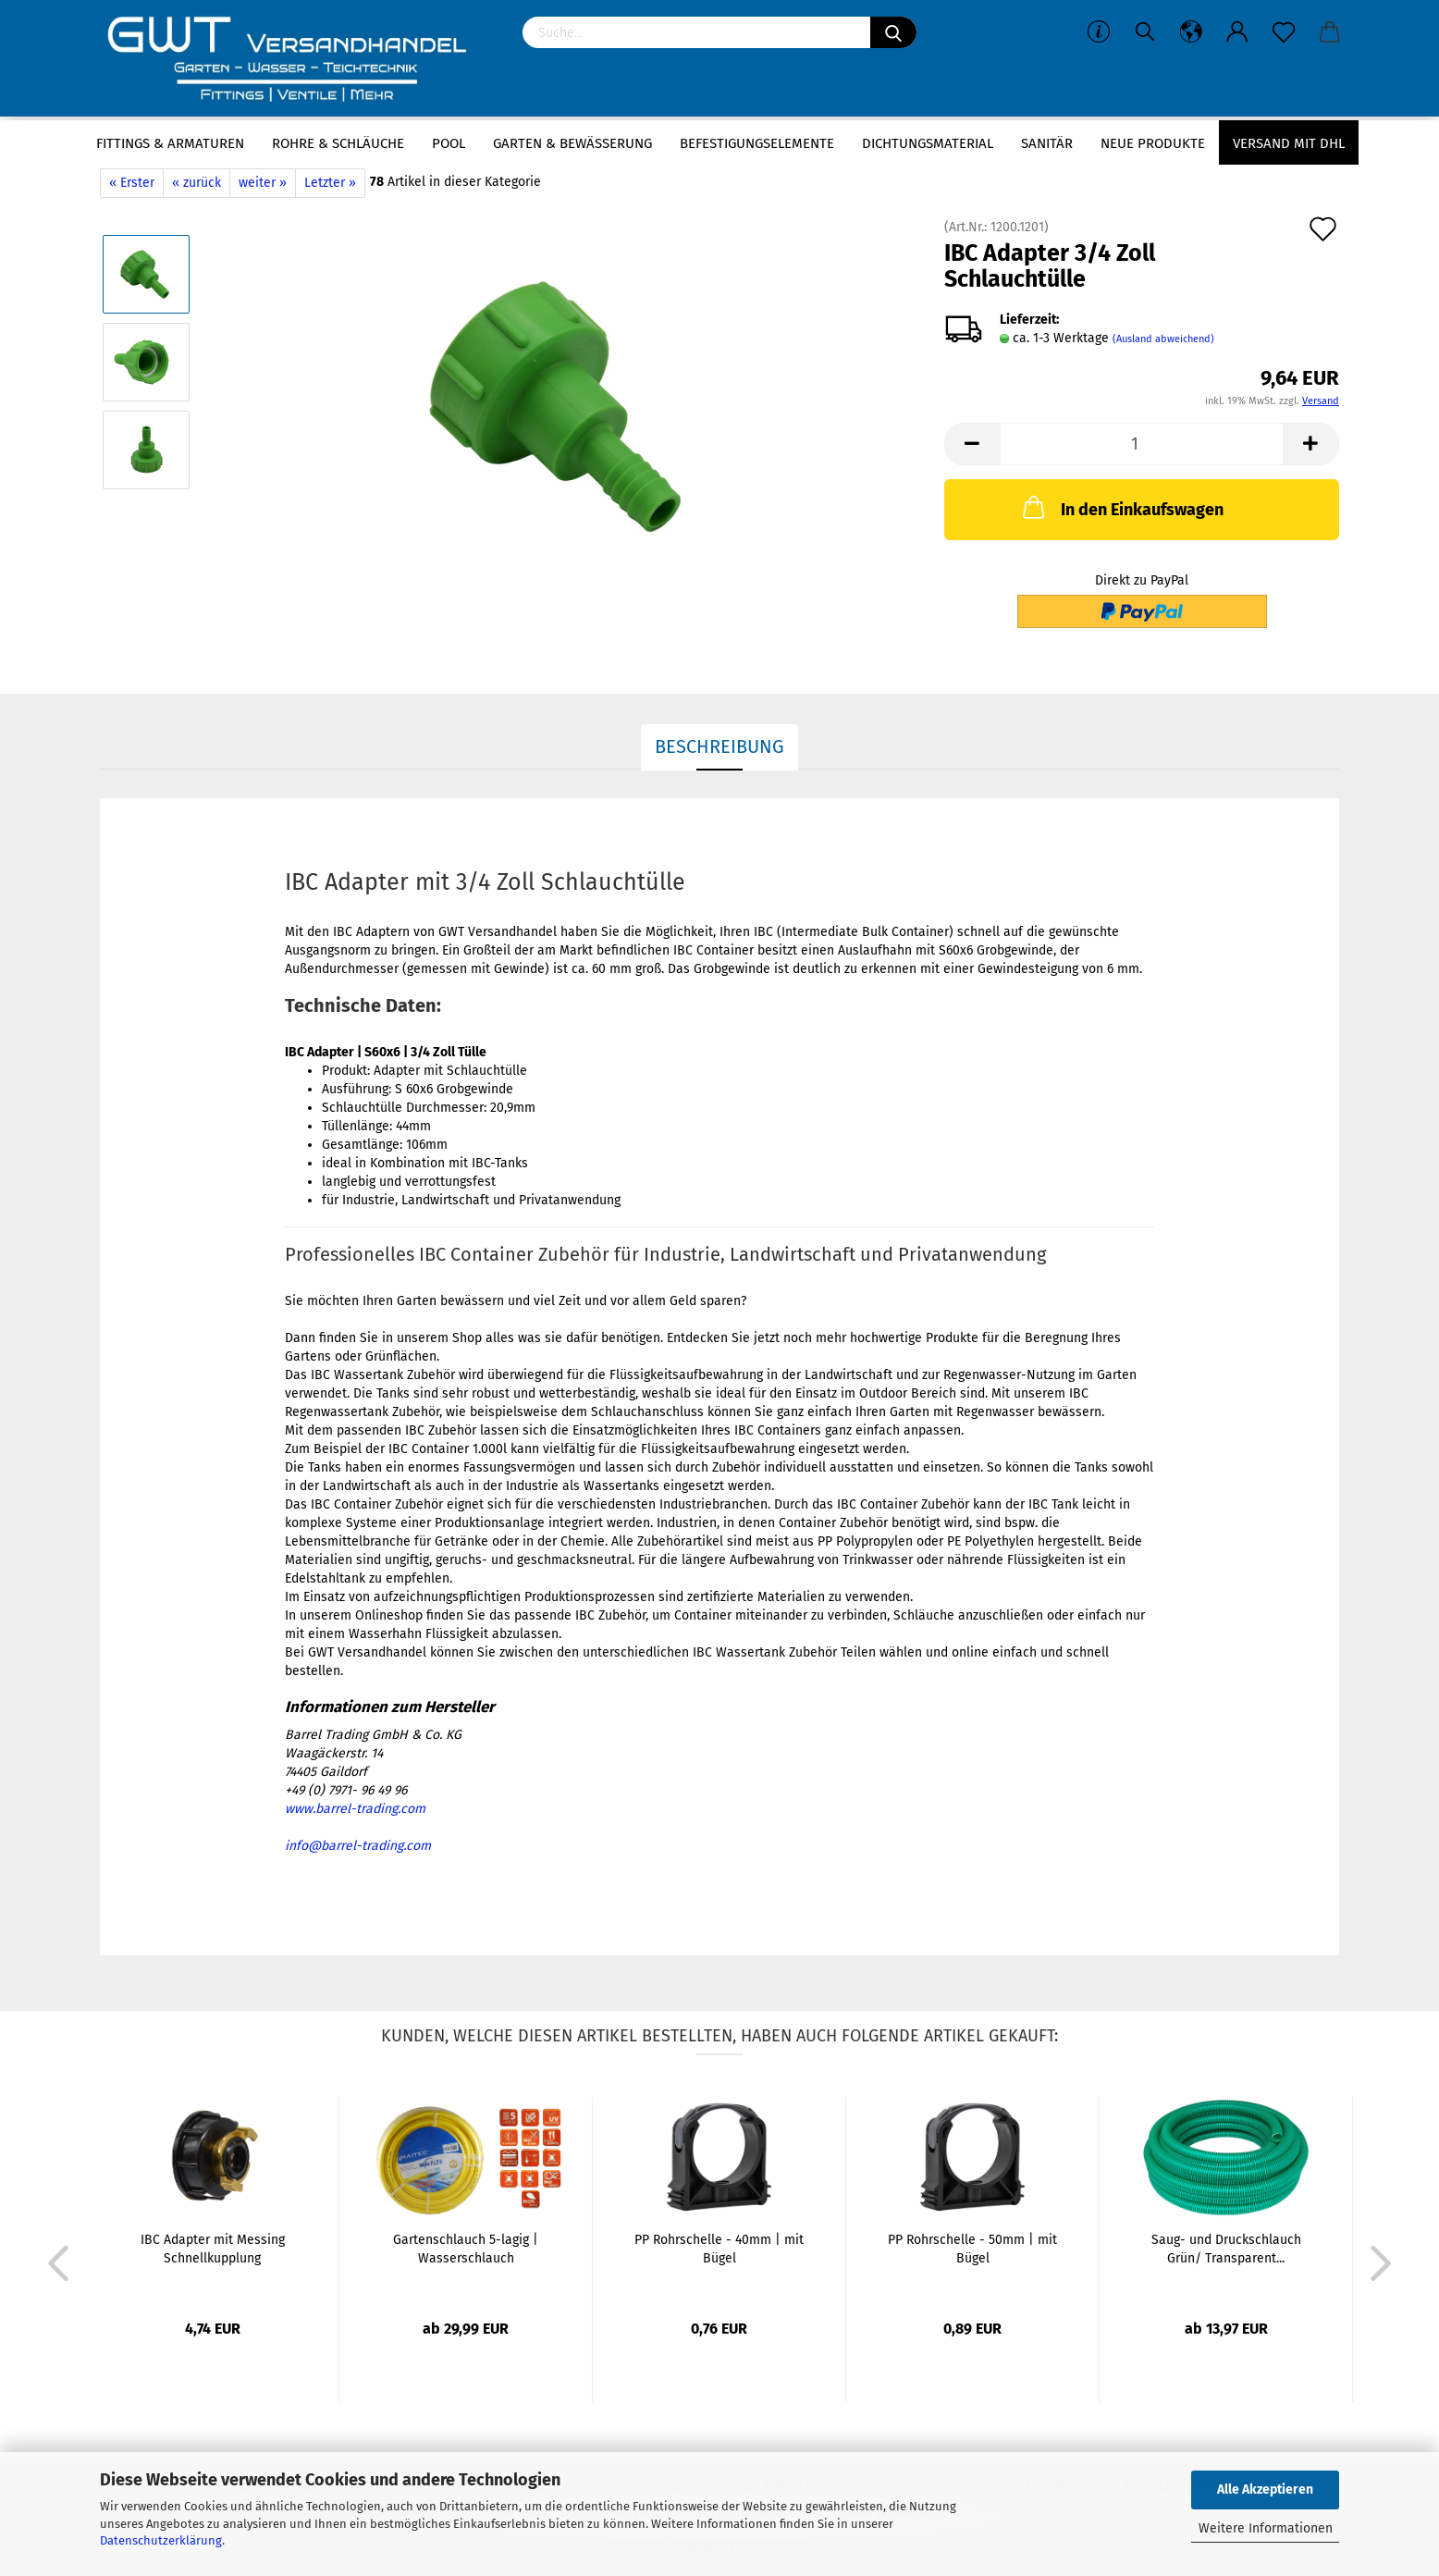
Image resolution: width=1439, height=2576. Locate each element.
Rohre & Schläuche (338, 143)
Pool (448, 143)
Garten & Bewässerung (572, 143)
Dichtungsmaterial (927, 143)
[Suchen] (893, 32)
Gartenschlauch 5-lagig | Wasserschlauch (465, 2249)
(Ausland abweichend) (1163, 339)
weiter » (263, 183)
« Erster (131, 183)
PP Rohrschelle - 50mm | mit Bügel (972, 2249)
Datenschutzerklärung (161, 2540)
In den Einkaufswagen (1121, 507)
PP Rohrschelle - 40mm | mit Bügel (719, 2249)
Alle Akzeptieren (1265, 2489)
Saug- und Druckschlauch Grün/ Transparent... (1226, 2249)
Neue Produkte (1153, 143)
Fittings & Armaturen (170, 143)
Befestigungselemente (757, 143)
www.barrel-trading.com (355, 1809)
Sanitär (1047, 143)
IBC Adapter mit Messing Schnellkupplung (213, 2249)
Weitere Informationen (1266, 2528)
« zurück (196, 183)
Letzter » (330, 183)
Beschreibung (719, 746)
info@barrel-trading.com (358, 1846)
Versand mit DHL (1289, 143)
